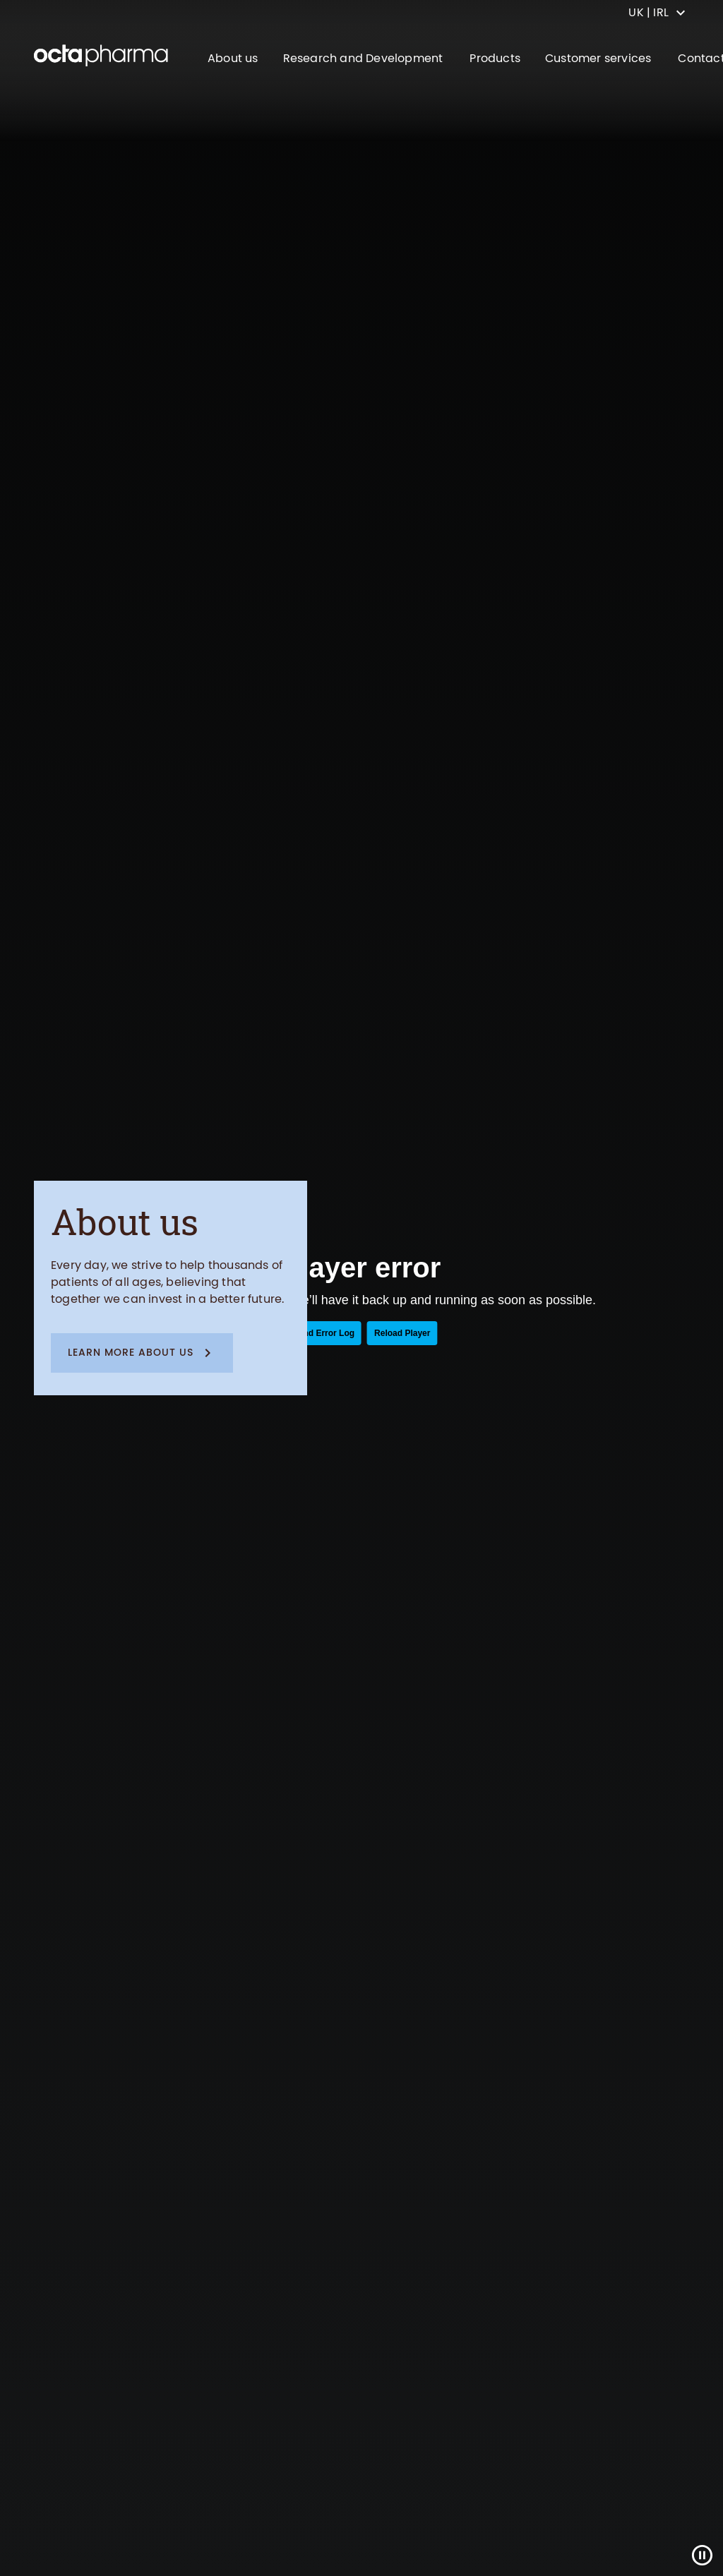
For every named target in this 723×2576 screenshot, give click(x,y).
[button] (142, 1353)
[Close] (702, 2555)
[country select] (657, 12)
